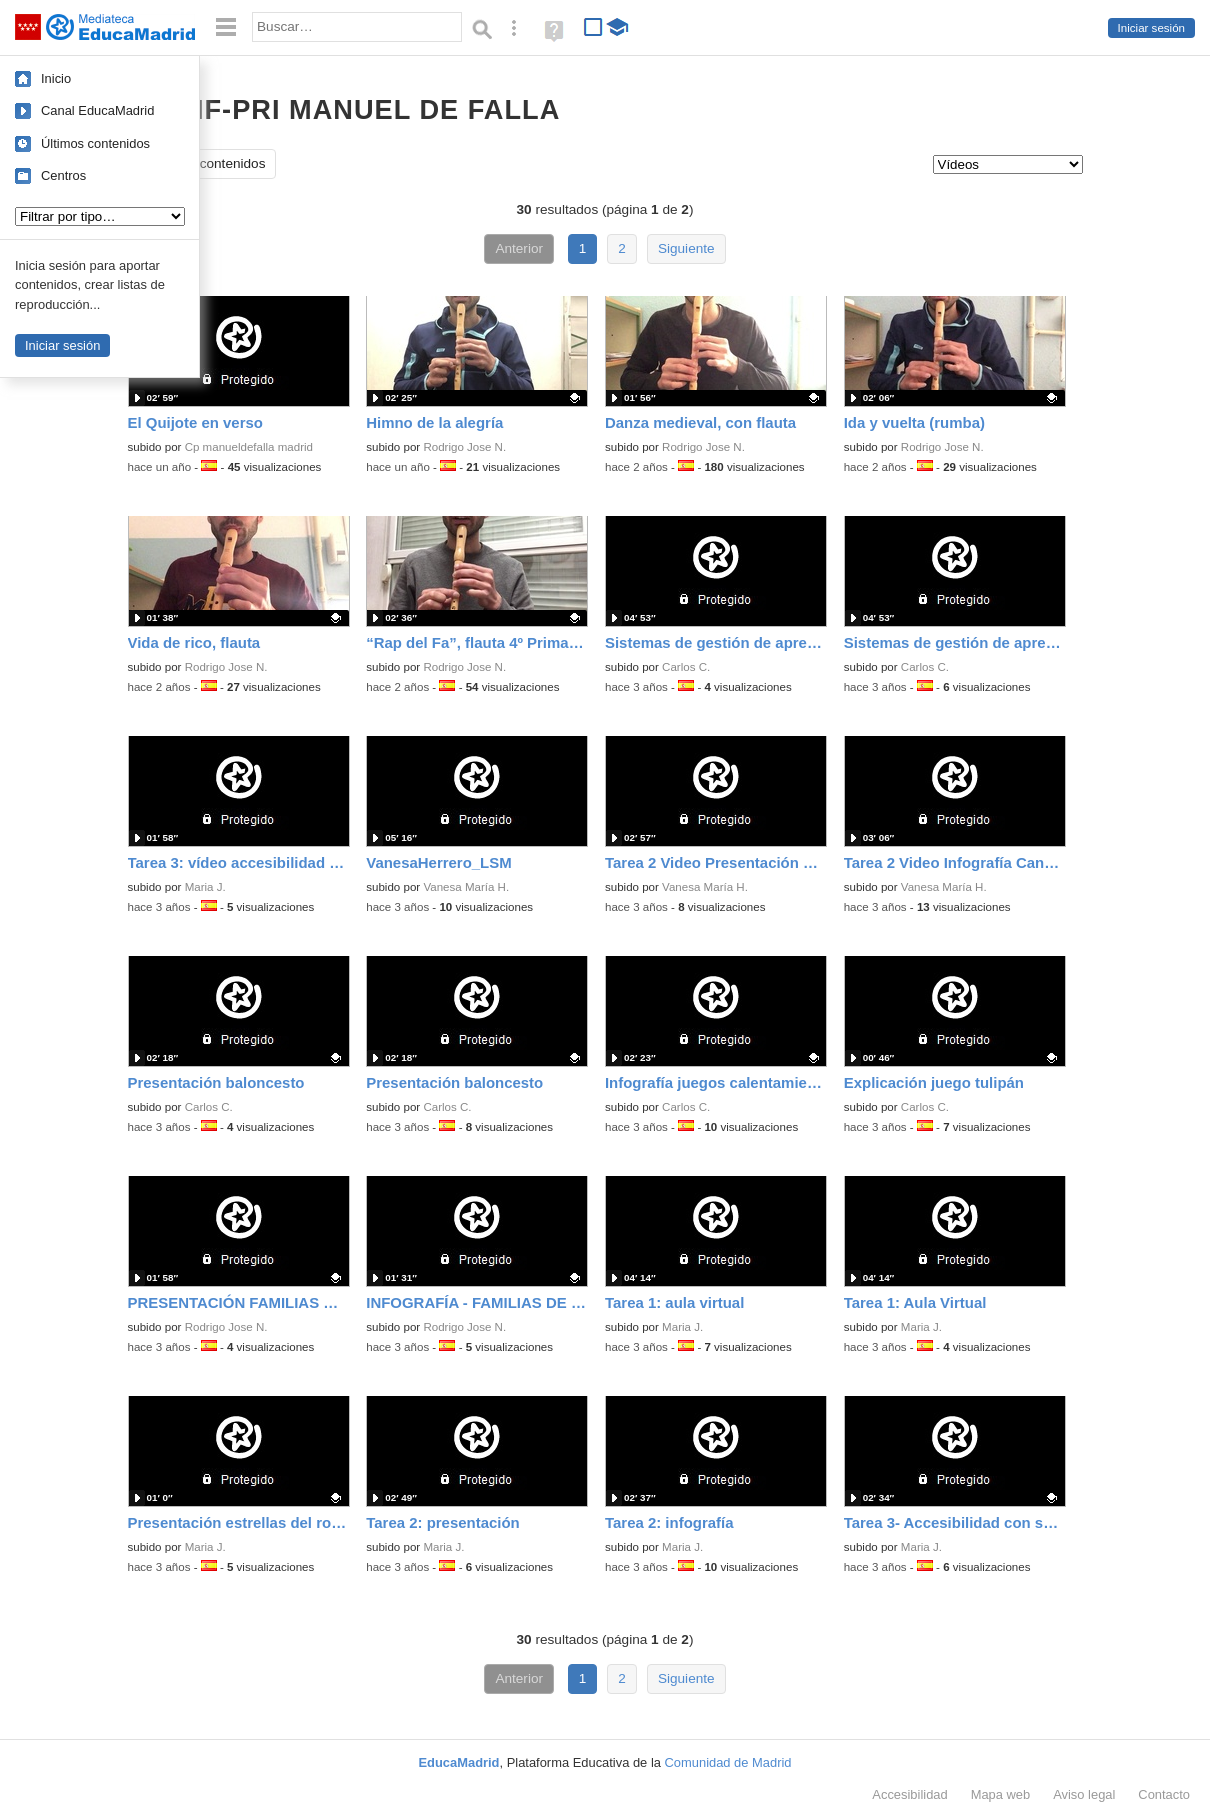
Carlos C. (686, 667)
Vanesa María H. (466, 887)
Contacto (1164, 1794)
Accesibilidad (909, 1794)
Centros (63, 175)
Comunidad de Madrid (728, 1762)
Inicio (56, 78)
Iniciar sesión (1151, 28)
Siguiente (686, 248)
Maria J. (205, 887)
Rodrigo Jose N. (464, 447)
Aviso (1084, 1794)
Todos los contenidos (202, 163)
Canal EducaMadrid (97, 110)
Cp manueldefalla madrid (249, 447)
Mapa (1001, 1794)
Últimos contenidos (95, 143)
